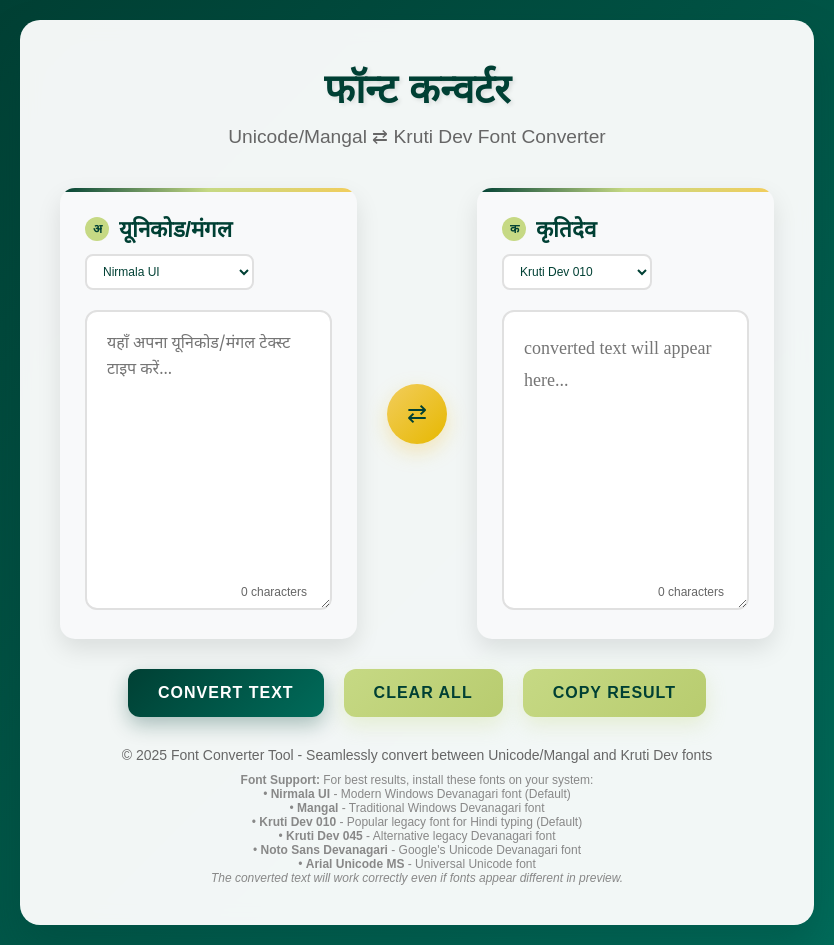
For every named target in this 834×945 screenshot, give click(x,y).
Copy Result (614, 692)
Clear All (423, 692)
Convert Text (226, 692)
